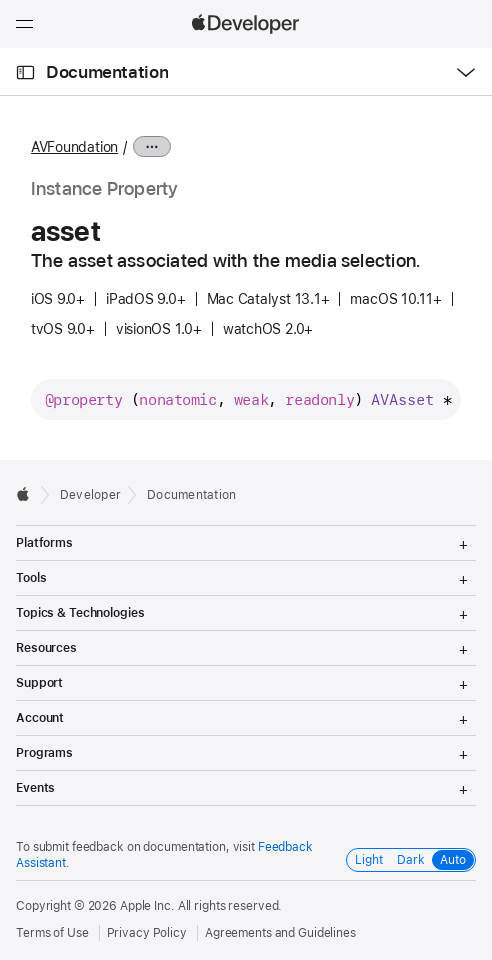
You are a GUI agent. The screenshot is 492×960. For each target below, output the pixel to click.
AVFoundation (74, 147)
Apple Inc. (147, 906)
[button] (0, 0)
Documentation (107, 72)
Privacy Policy (147, 933)
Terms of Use (52, 933)
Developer (90, 495)
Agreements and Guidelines (280, 933)
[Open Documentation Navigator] (25, 72)
